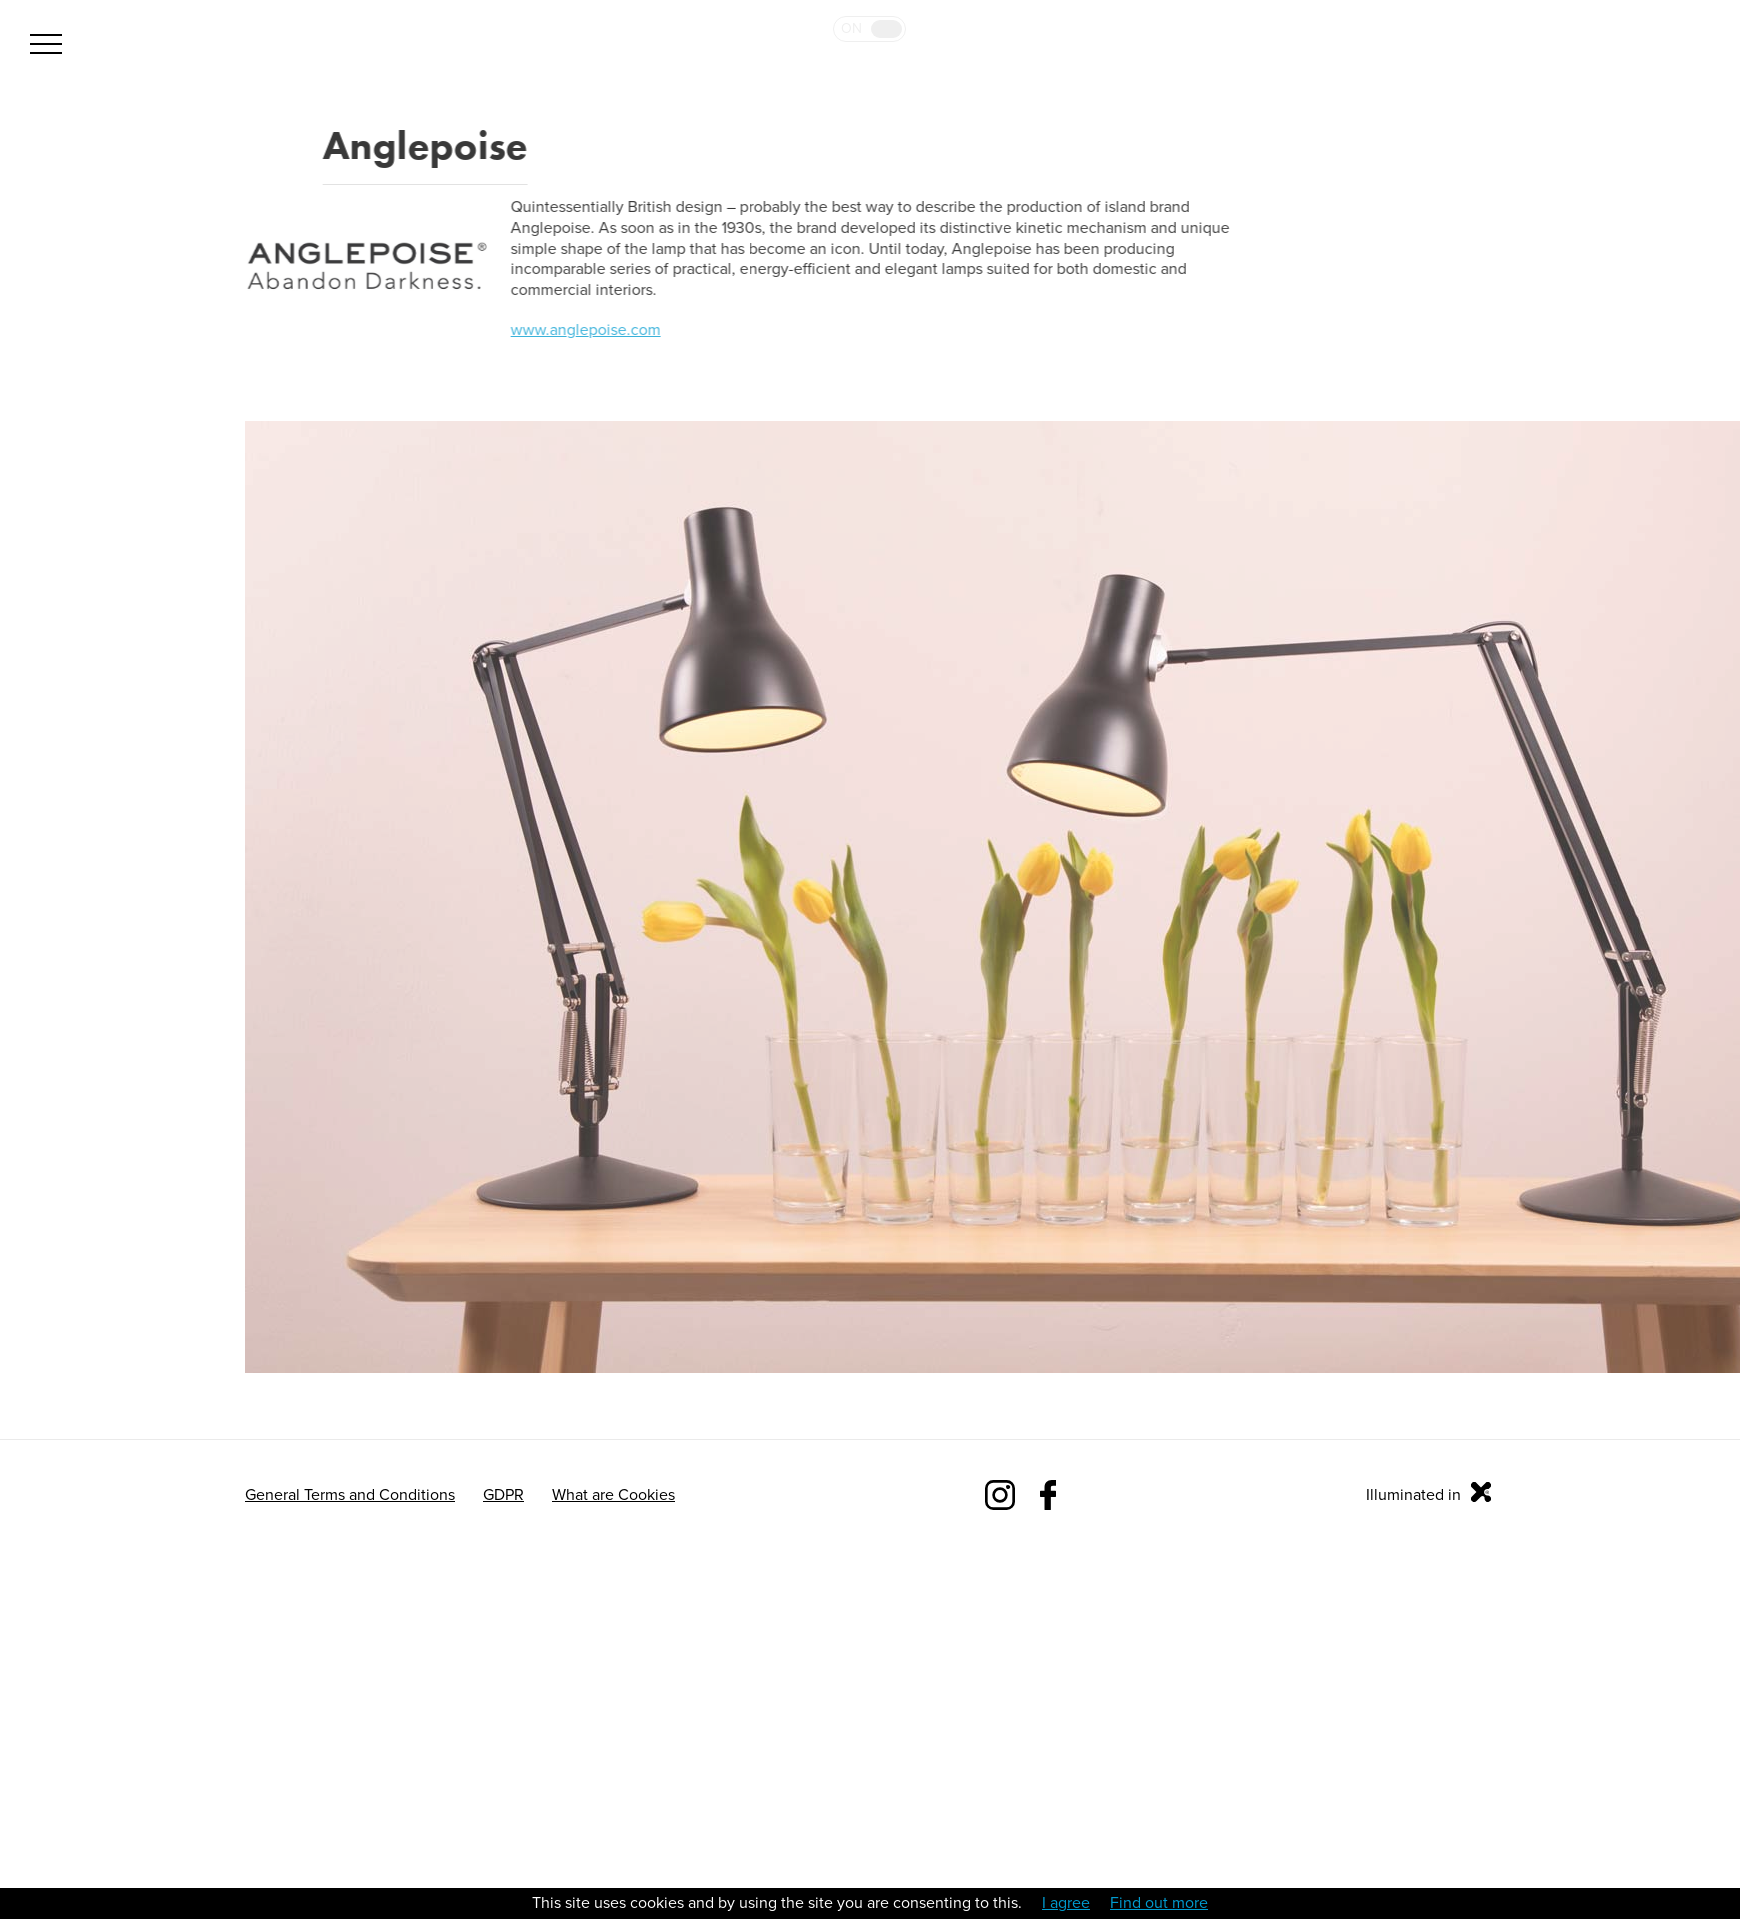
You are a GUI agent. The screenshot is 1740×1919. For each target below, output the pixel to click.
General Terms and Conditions (350, 1495)
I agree (1066, 1903)
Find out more (1159, 1903)
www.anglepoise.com (584, 330)
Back (255, 145)
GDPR (503, 1495)
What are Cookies (613, 1495)
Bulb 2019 (1653, 87)
